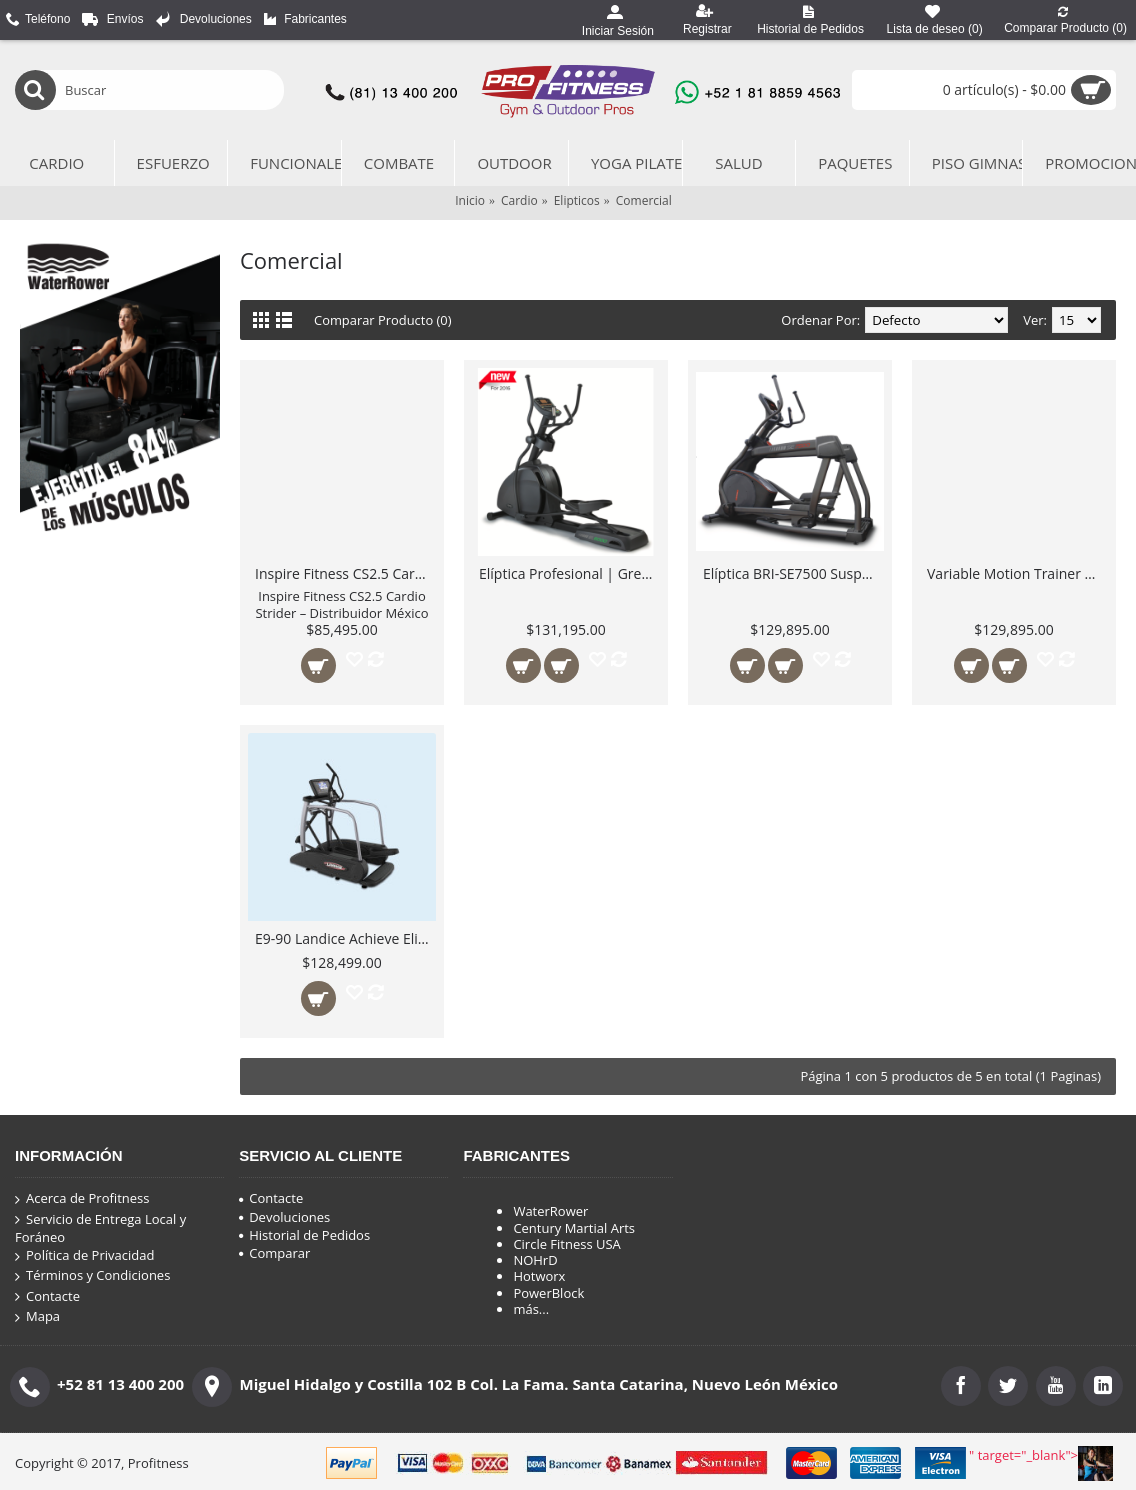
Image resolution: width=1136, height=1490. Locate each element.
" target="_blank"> (1041, 1463)
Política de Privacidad (84, 1256)
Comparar (274, 1253)
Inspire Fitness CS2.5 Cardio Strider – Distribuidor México (345, 573)
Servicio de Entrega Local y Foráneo (100, 1228)
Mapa (37, 1317)
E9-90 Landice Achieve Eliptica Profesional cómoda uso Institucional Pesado (345, 938)
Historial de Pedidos (304, 1235)
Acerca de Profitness (82, 1199)
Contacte (47, 1297)
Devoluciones (284, 1217)
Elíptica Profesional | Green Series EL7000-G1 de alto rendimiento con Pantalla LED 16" (569, 573)
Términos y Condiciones (92, 1276)
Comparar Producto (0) (383, 320)
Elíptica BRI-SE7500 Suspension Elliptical (793, 573)
